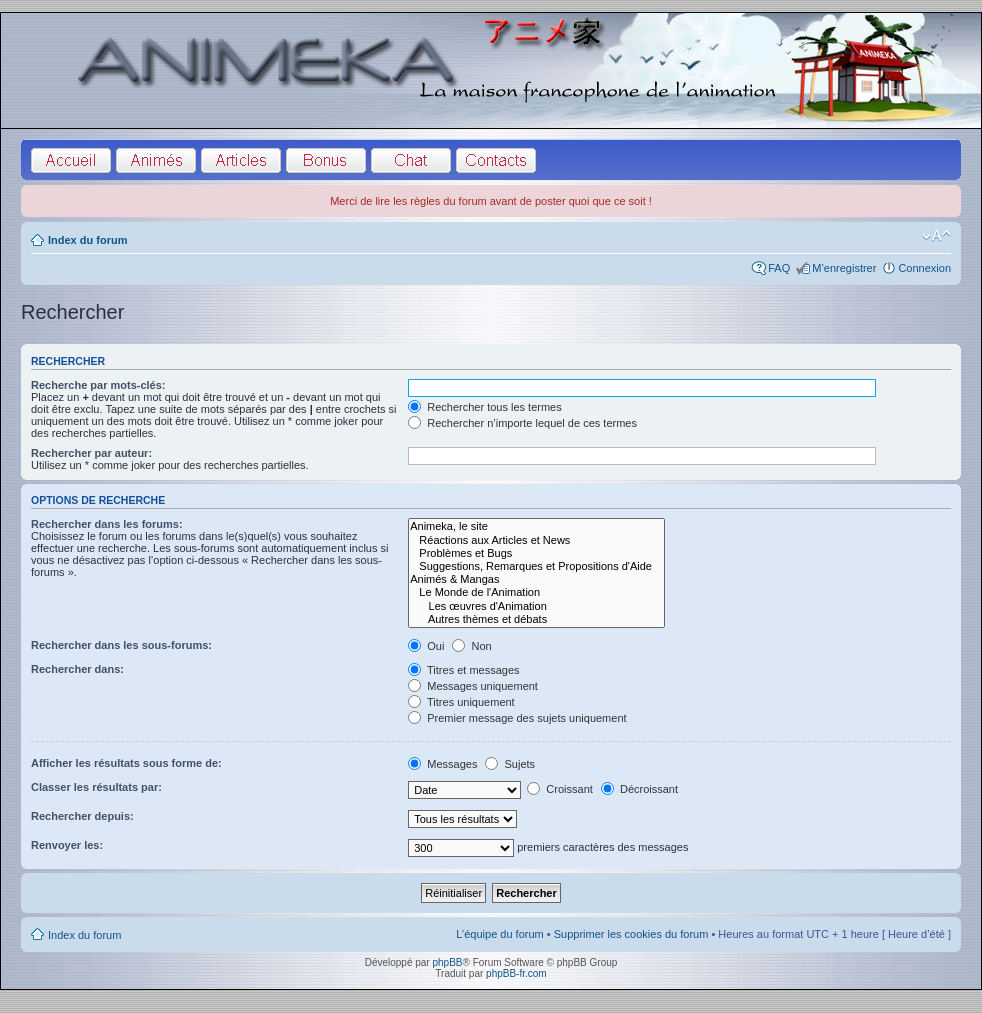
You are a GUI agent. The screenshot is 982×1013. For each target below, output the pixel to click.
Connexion (924, 268)
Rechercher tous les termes (485, 407)
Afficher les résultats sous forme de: (126, 763)
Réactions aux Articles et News (536, 540)
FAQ (779, 268)
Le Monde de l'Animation (536, 592)
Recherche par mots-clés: (98, 385)
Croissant (560, 789)
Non (471, 646)
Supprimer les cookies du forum (631, 934)
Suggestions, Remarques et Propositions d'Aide (536, 566)
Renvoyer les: (67, 845)
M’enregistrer (844, 268)
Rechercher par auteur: (91, 453)
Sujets (510, 764)
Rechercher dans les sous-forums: (121, 645)
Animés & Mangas (536, 579)
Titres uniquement (461, 702)
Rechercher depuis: (82, 816)
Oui (426, 646)
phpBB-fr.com (516, 973)
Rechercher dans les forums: (107, 524)
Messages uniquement (473, 686)
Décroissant (639, 789)
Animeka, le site (536, 526)
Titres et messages (463, 670)
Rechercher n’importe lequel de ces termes (522, 423)
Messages (442, 764)
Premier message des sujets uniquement (517, 718)
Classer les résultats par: (96, 787)
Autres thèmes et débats (536, 619)
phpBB (447, 962)
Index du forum (87, 240)
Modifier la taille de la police (936, 236)
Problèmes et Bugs (536, 553)
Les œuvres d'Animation (536, 606)
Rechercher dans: (77, 669)
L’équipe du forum (499, 934)
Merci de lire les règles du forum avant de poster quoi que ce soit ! (491, 201)
